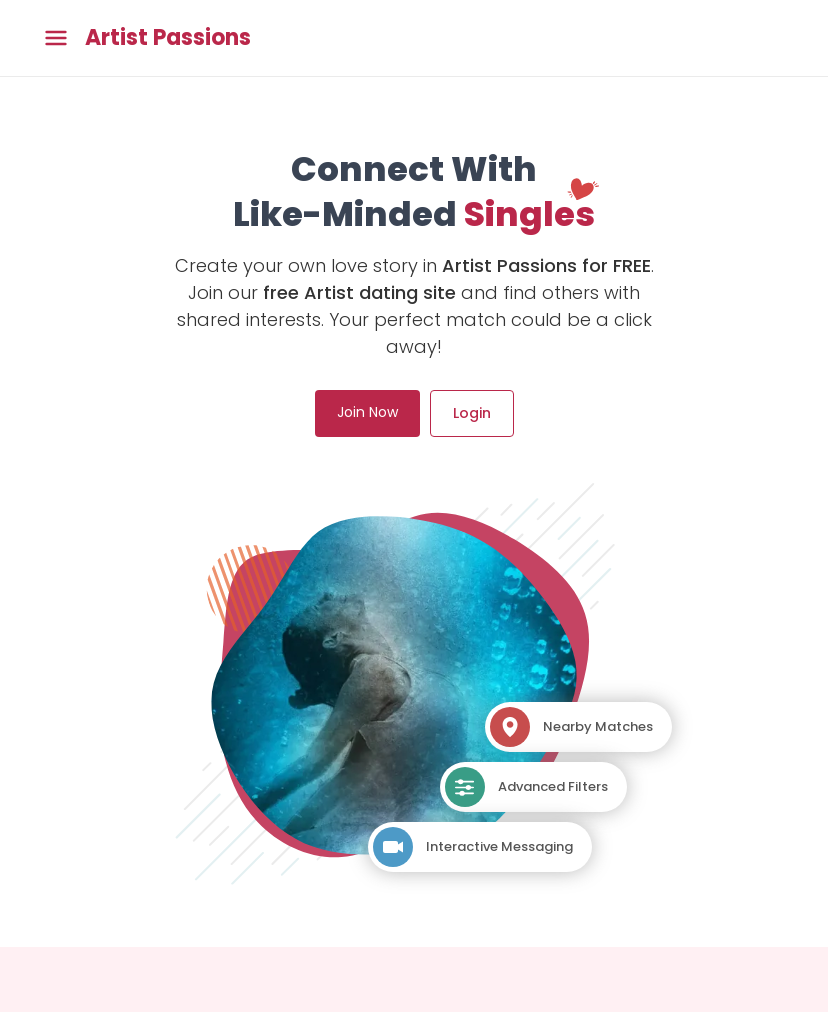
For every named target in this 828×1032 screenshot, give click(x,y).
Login (472, 413)
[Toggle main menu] (56, 38)
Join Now (367, 412)
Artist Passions (168, 38)
